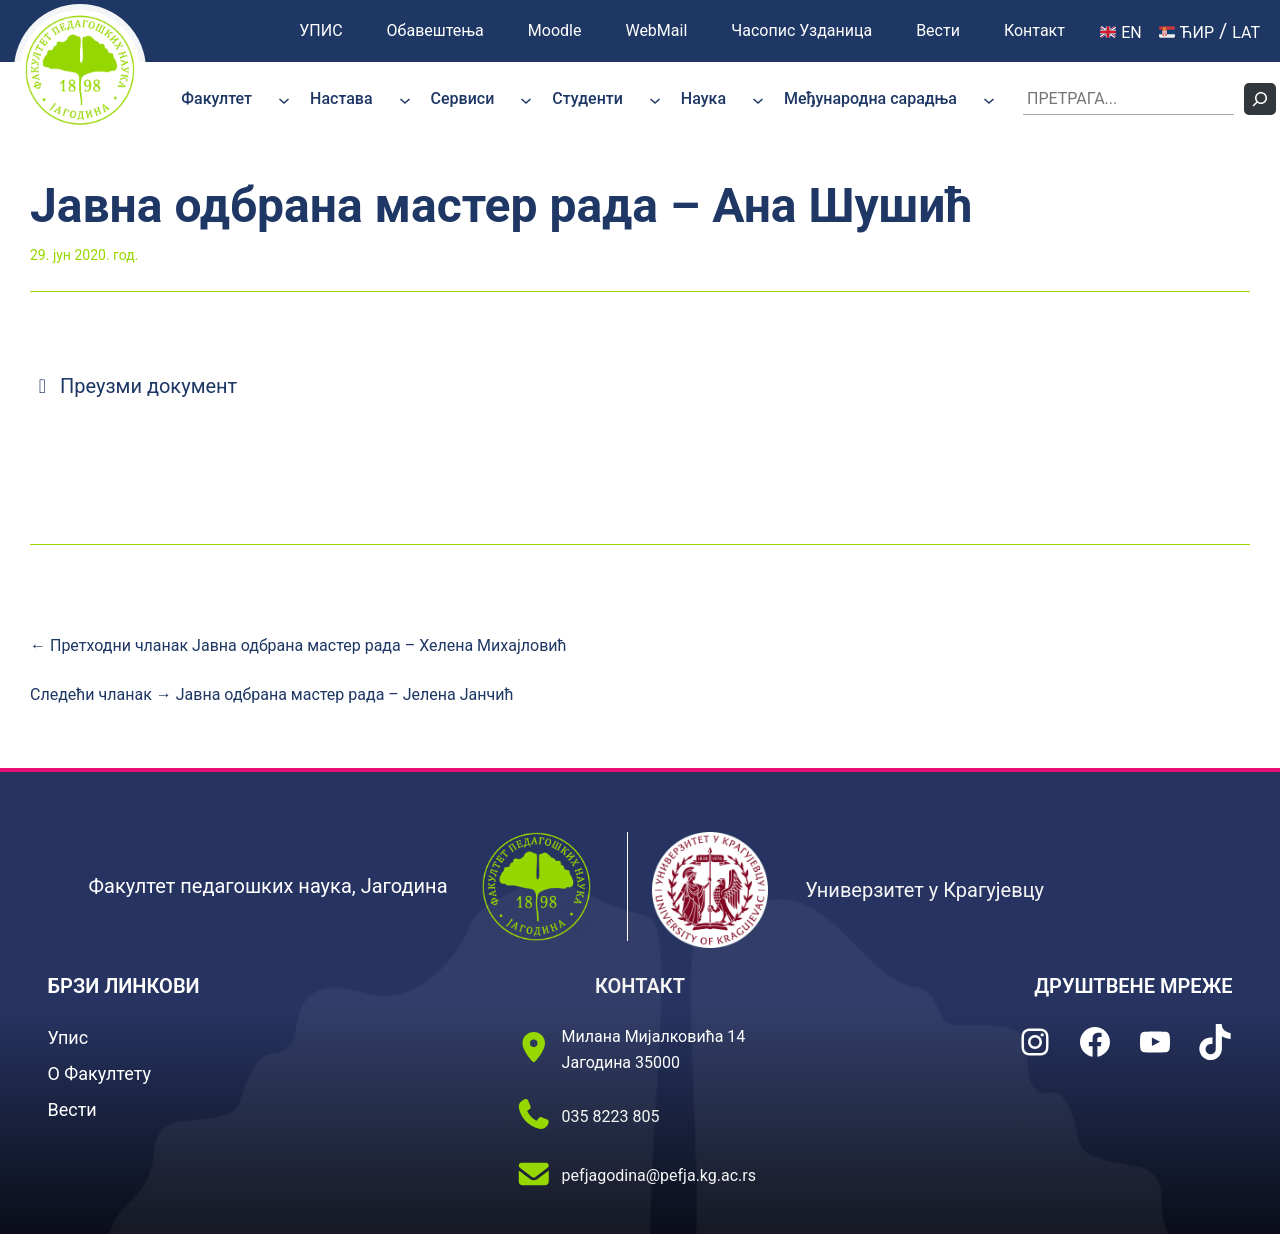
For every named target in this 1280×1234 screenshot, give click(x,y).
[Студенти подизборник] (655, 99)
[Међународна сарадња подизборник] (989, 99)
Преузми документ (133, 386)
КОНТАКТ (640, 986)
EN (1121, 32)
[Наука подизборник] (758, 99)
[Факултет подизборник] (284, 99)
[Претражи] (1260, 99)
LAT (1246, 32)
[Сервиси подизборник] (526, 99)
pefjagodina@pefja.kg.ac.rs (659, 1175)
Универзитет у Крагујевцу (924, 890)
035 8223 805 (611, 1116)
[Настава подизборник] (405, 99)
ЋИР (1186, 32)
